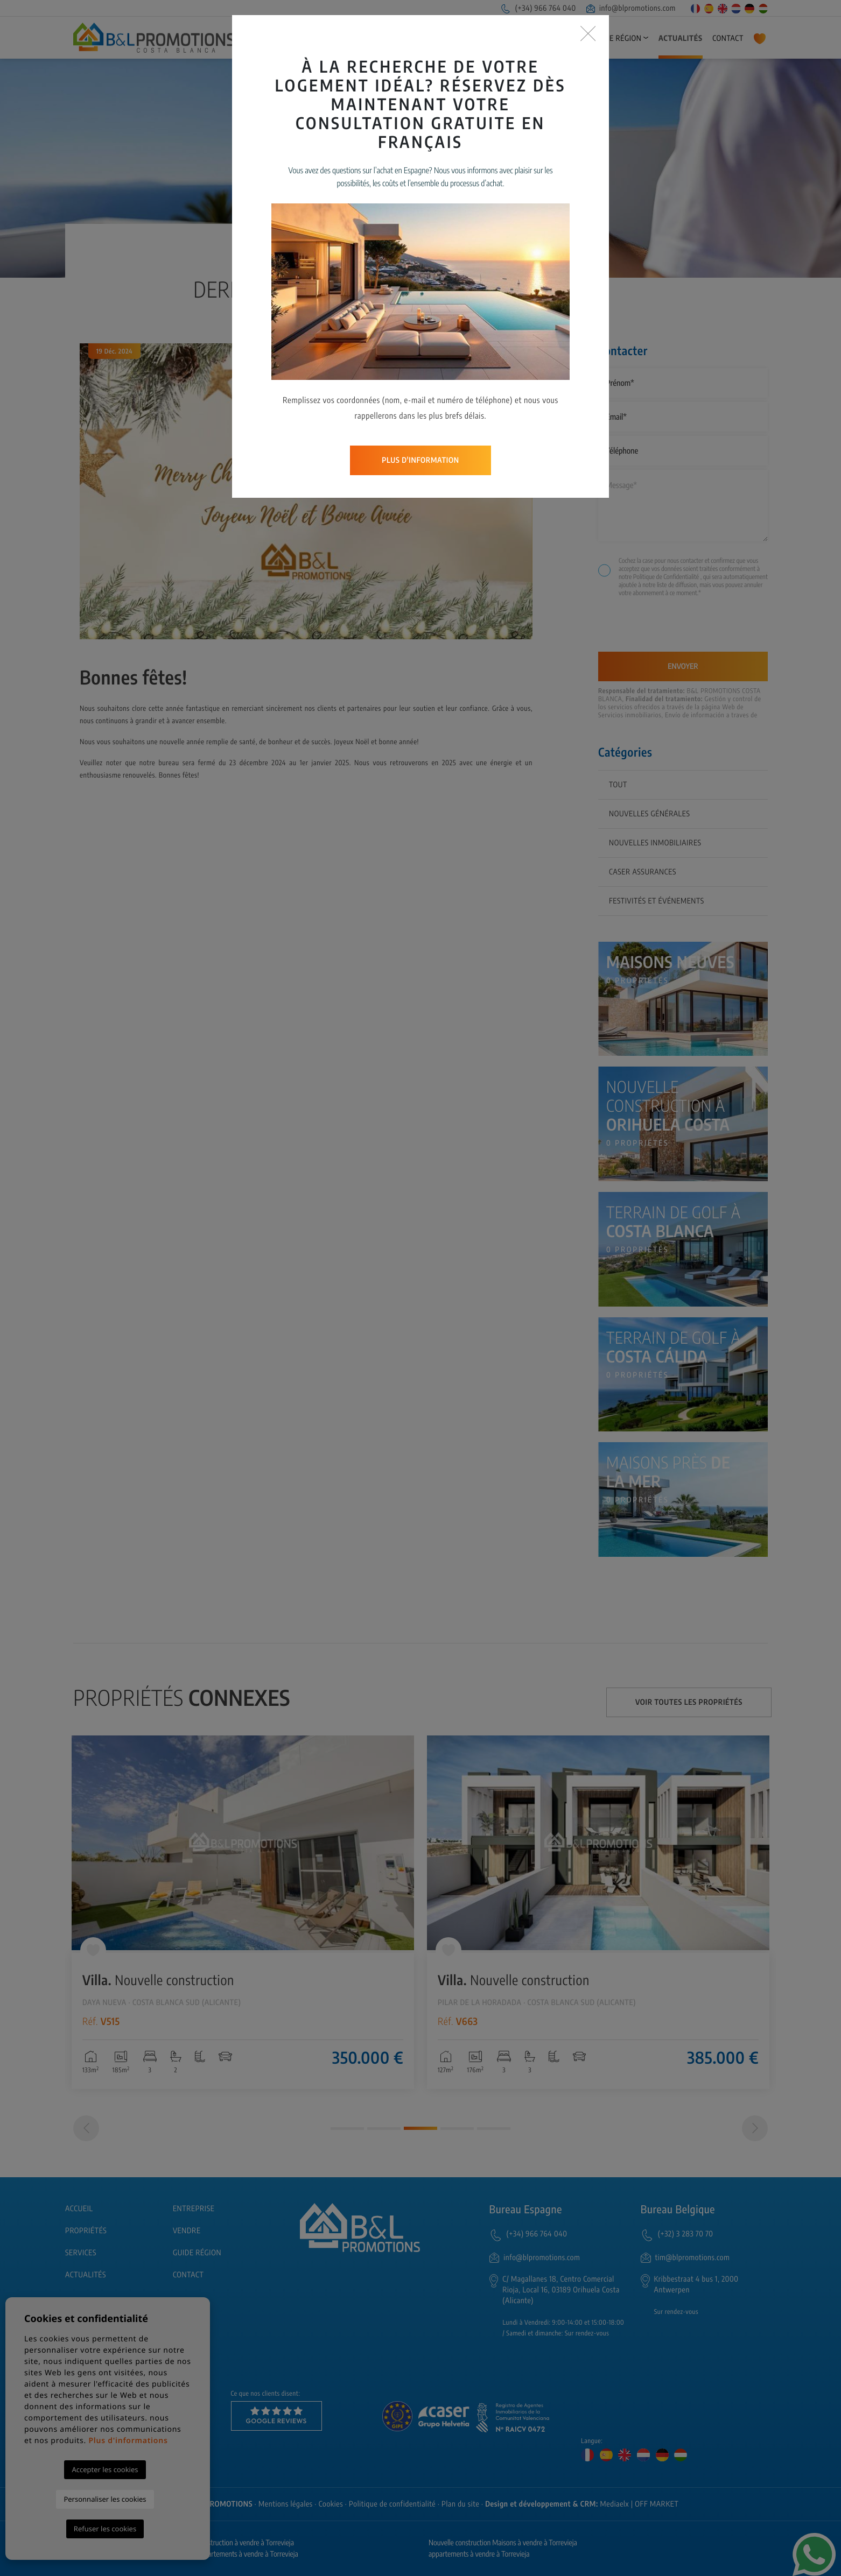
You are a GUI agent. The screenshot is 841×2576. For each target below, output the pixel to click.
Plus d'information (420, 460)
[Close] (588, 34)
